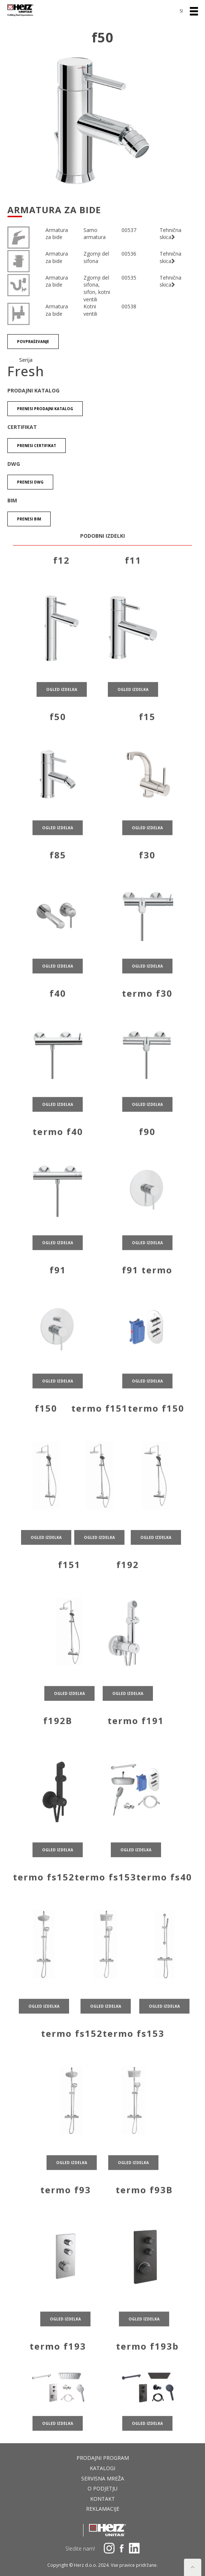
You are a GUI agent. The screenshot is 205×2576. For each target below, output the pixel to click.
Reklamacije (102, 2508)
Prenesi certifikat (36, 445)
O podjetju (102, 2488)
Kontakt (102, 2498)
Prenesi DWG (30, 482)
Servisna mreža (102, 2478)
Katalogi (102, 2468)
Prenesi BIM (29, 519)
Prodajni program (102, 2457)
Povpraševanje (33, 341)
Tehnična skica (170, 233)
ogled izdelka (61, 703)
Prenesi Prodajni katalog (45, 408)
